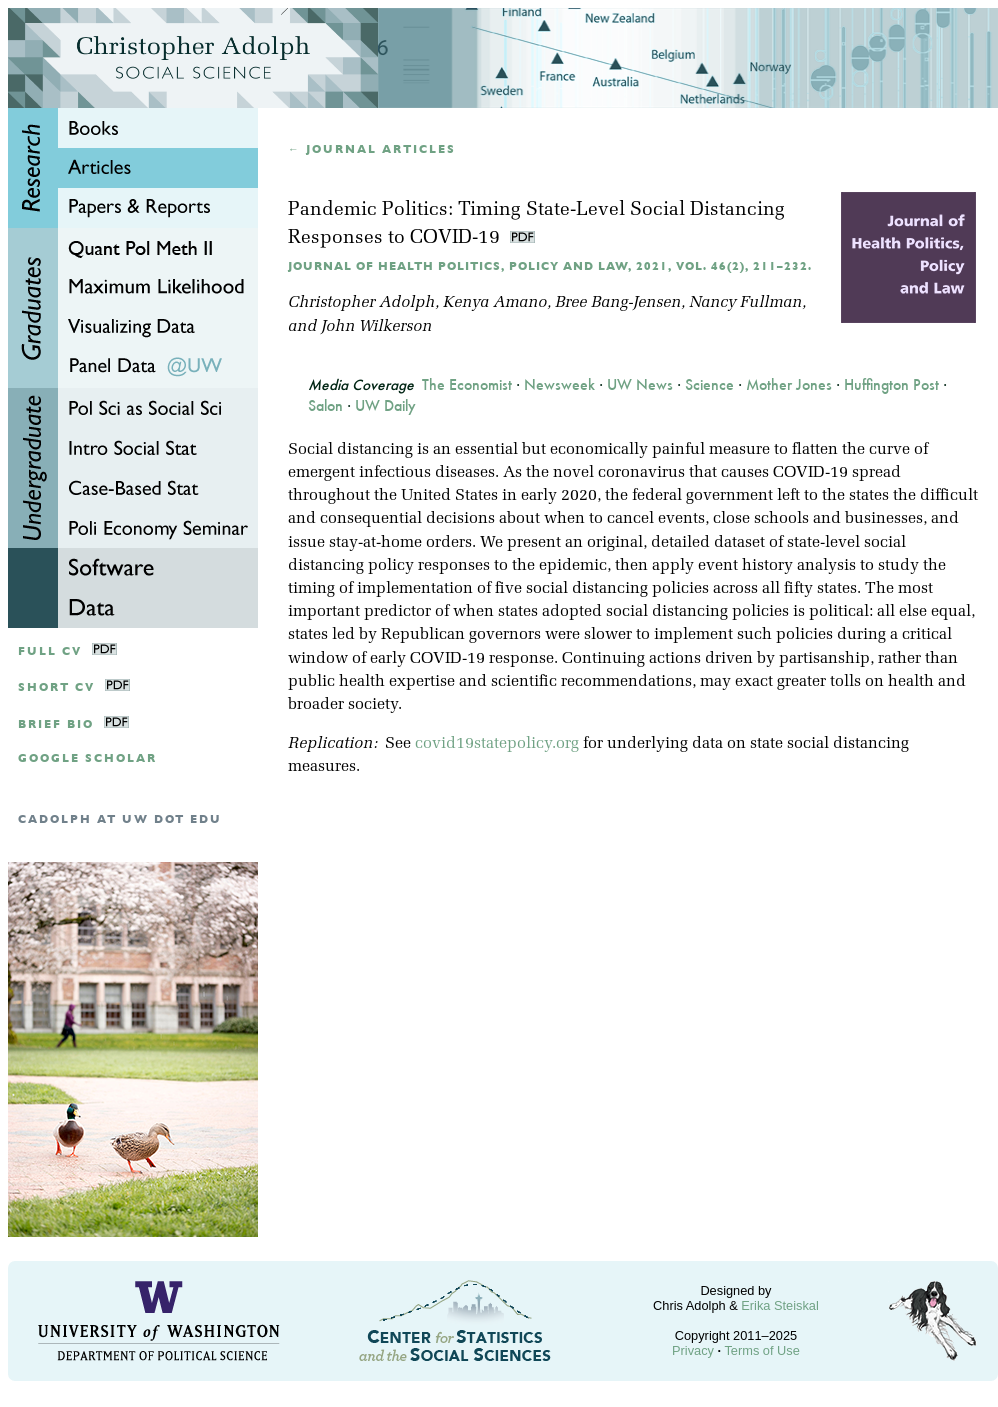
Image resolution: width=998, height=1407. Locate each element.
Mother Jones (789, 385)
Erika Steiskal (780, 1305)
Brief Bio (56, 724)
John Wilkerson (376, 327)
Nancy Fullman (745, 303)
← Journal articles (372, 149)
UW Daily (385, 406)
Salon (325, 406)
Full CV (50, 651)
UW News (640, 385)
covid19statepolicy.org (497, 744)
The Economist (467, 385)
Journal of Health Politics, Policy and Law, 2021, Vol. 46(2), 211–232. (550, 266)
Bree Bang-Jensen (618, 303)
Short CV (56, 687)
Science (709, 385)
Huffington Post (891, 385)
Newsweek (559, 385)
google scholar (87, 758)
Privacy (693, 1350)
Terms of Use (761, 1350)
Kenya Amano (495, 303)
